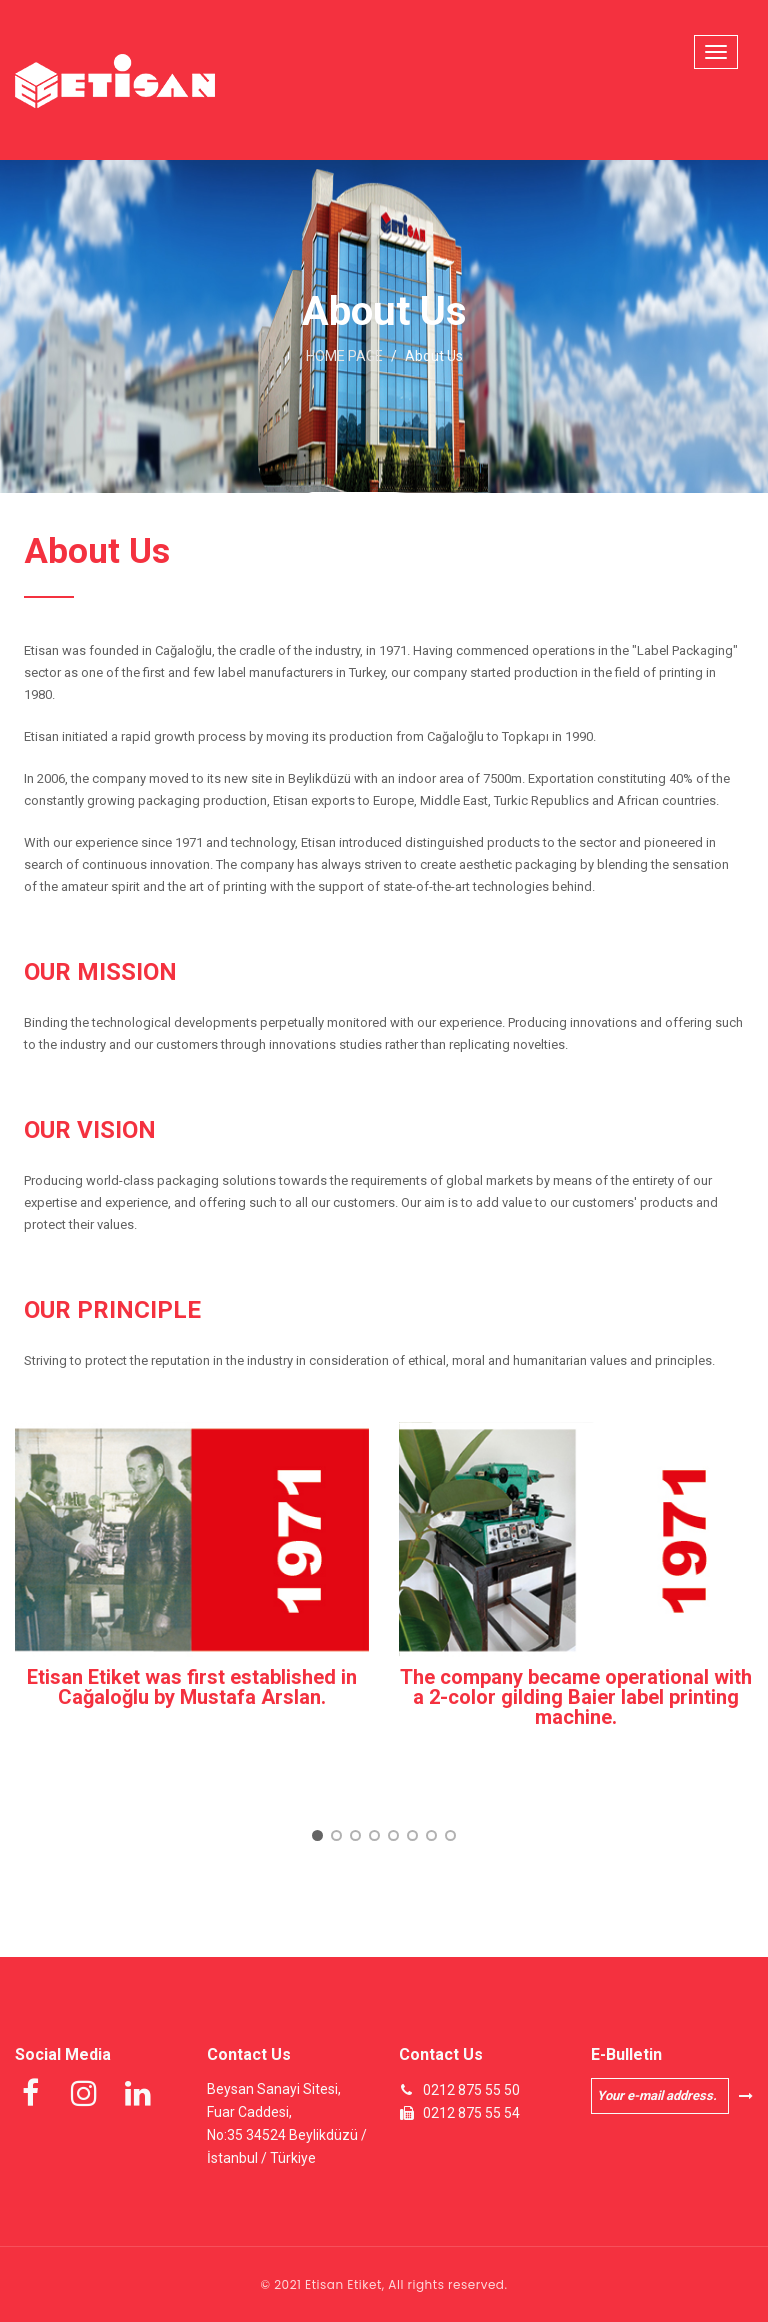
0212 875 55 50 (471, 2090)
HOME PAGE (344, 356)
